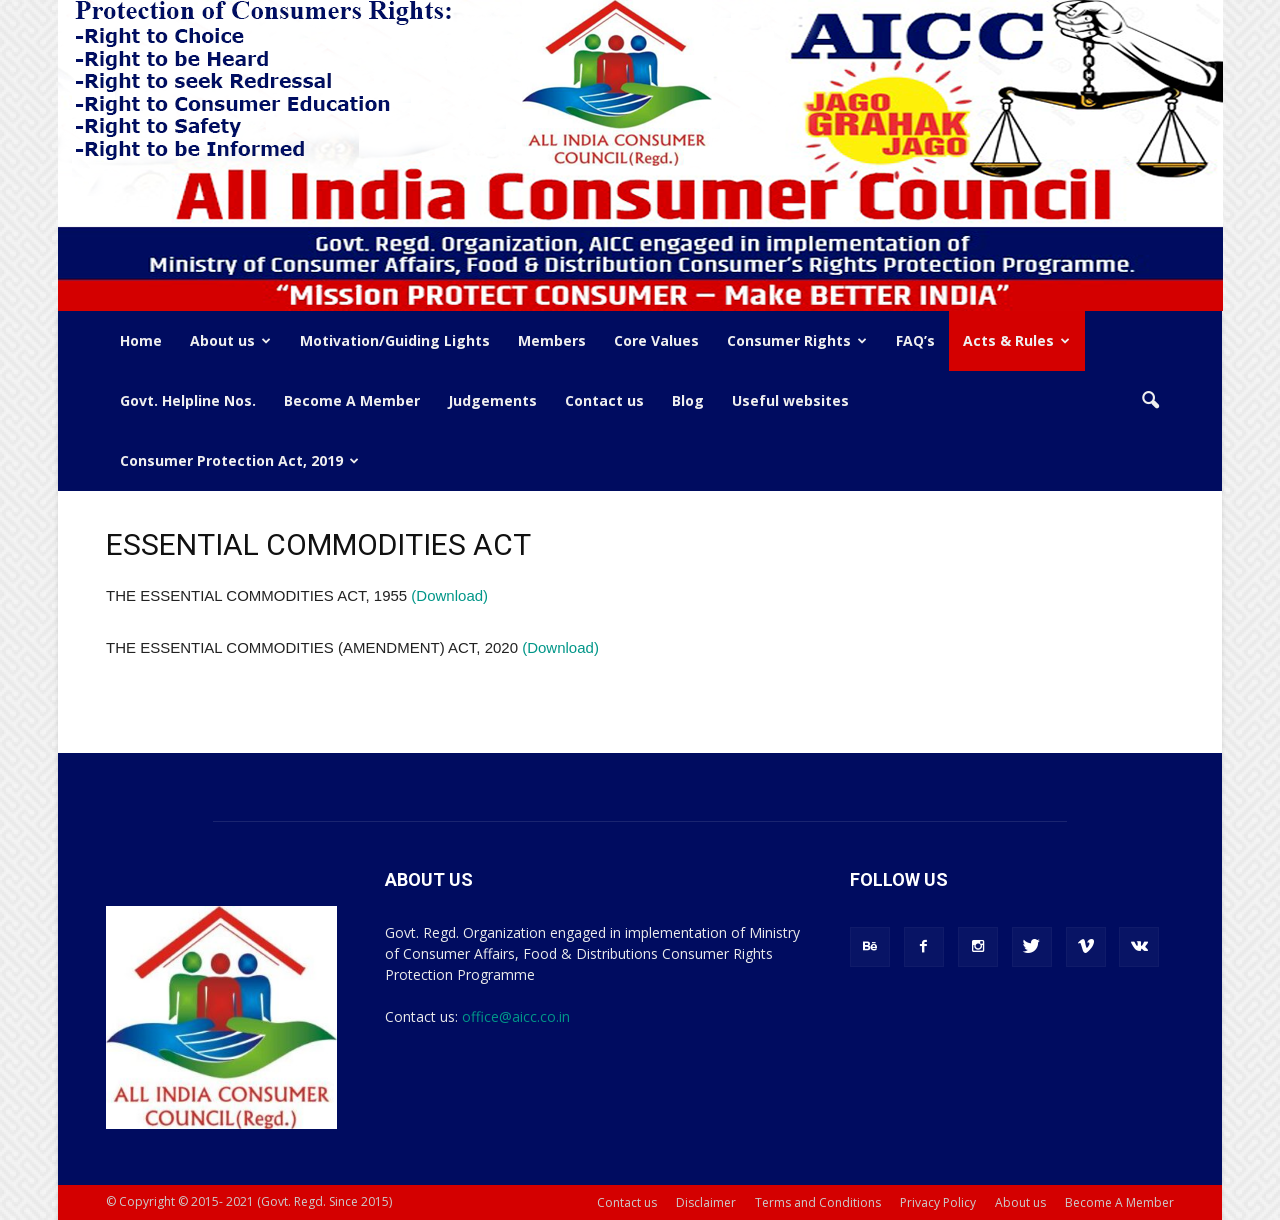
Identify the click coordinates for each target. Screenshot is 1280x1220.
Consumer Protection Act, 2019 (239, 460)
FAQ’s (915, 340)
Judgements (492, 400)
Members (552, 340)
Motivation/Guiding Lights (395, 340)
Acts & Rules (1016, 340)
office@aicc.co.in (516, 1016)
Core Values (656, 340)
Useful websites (790, 400)
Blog (688, 400)
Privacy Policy (938, 1202)
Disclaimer (706, 1202)
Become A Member (352, 400)
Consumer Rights (797, 340)
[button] (1150, 401)
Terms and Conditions (818, 1202)
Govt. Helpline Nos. (188, 400)
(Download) (449, 595)
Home (141, 340)
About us (230, 340)
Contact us (604, 400)
